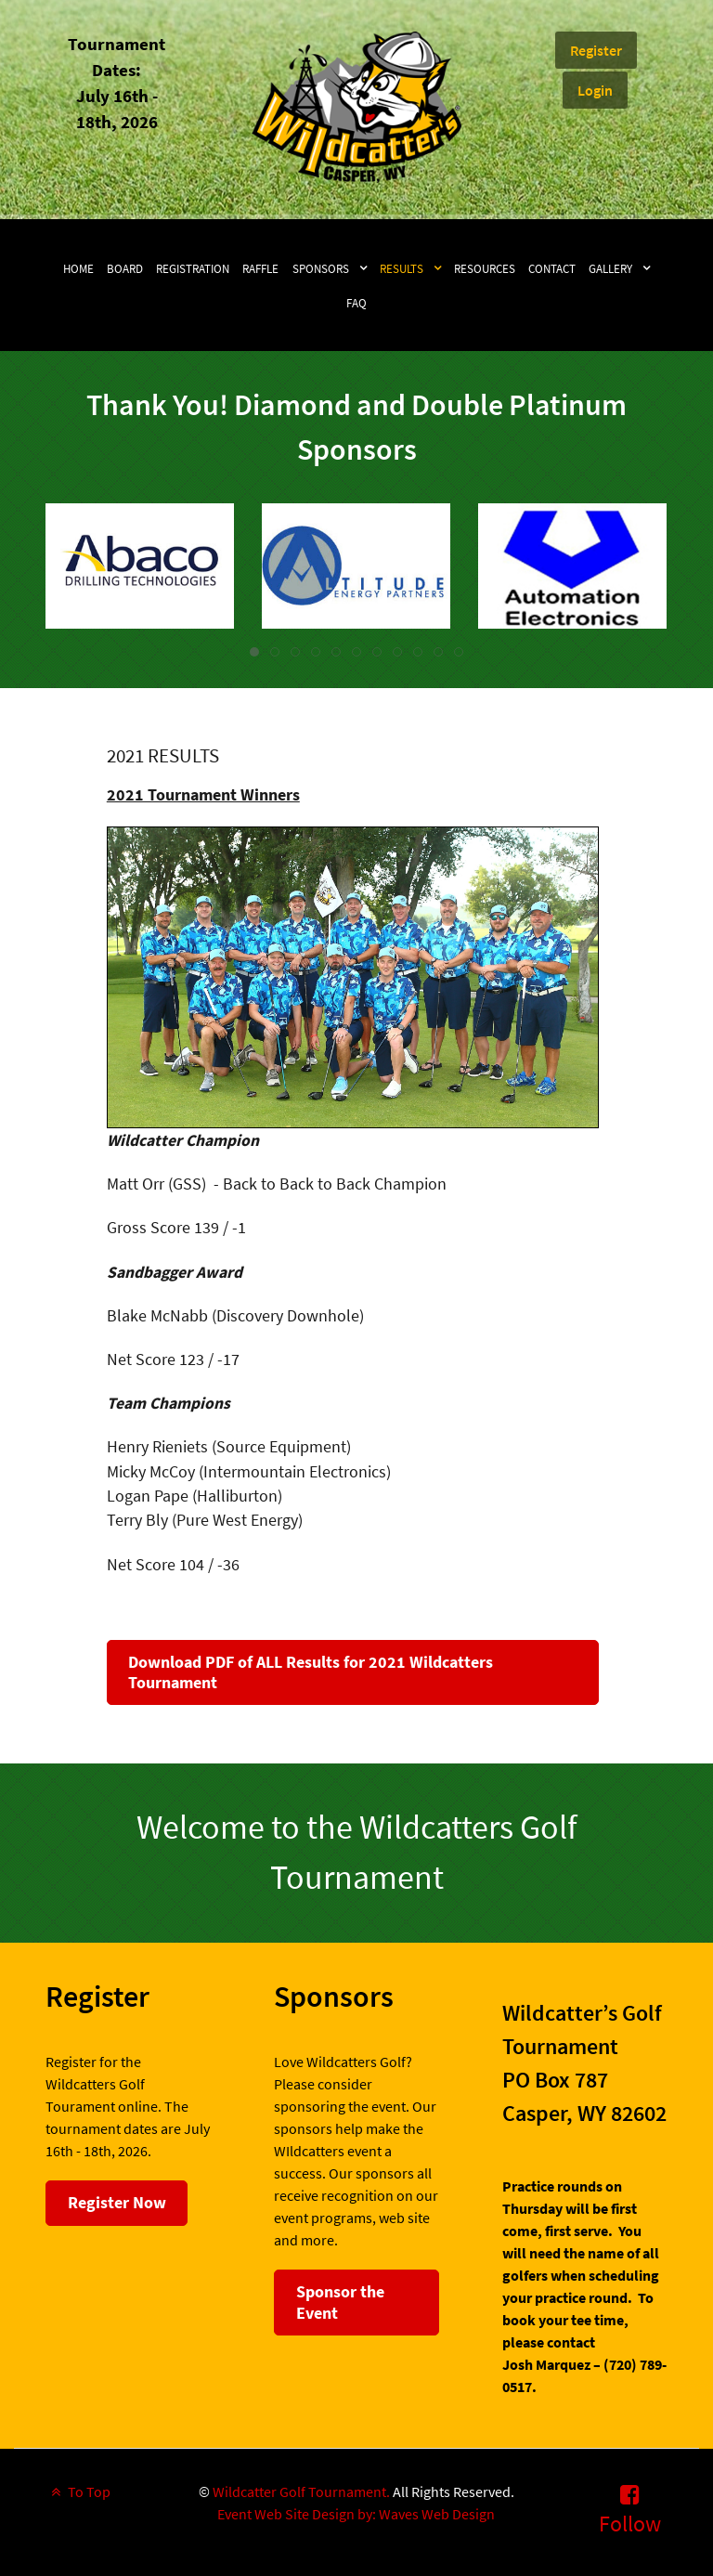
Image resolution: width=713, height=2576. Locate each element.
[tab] (254, 652)
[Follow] (630, 2509)
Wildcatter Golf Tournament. (301, 2491)
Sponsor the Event (340, 2301)
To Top (77, 2491)
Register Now (117, 2202)
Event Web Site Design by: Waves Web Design (356, 2513)
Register (596, 50)
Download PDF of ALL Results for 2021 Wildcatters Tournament (310, 1672)
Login (595, 90)
